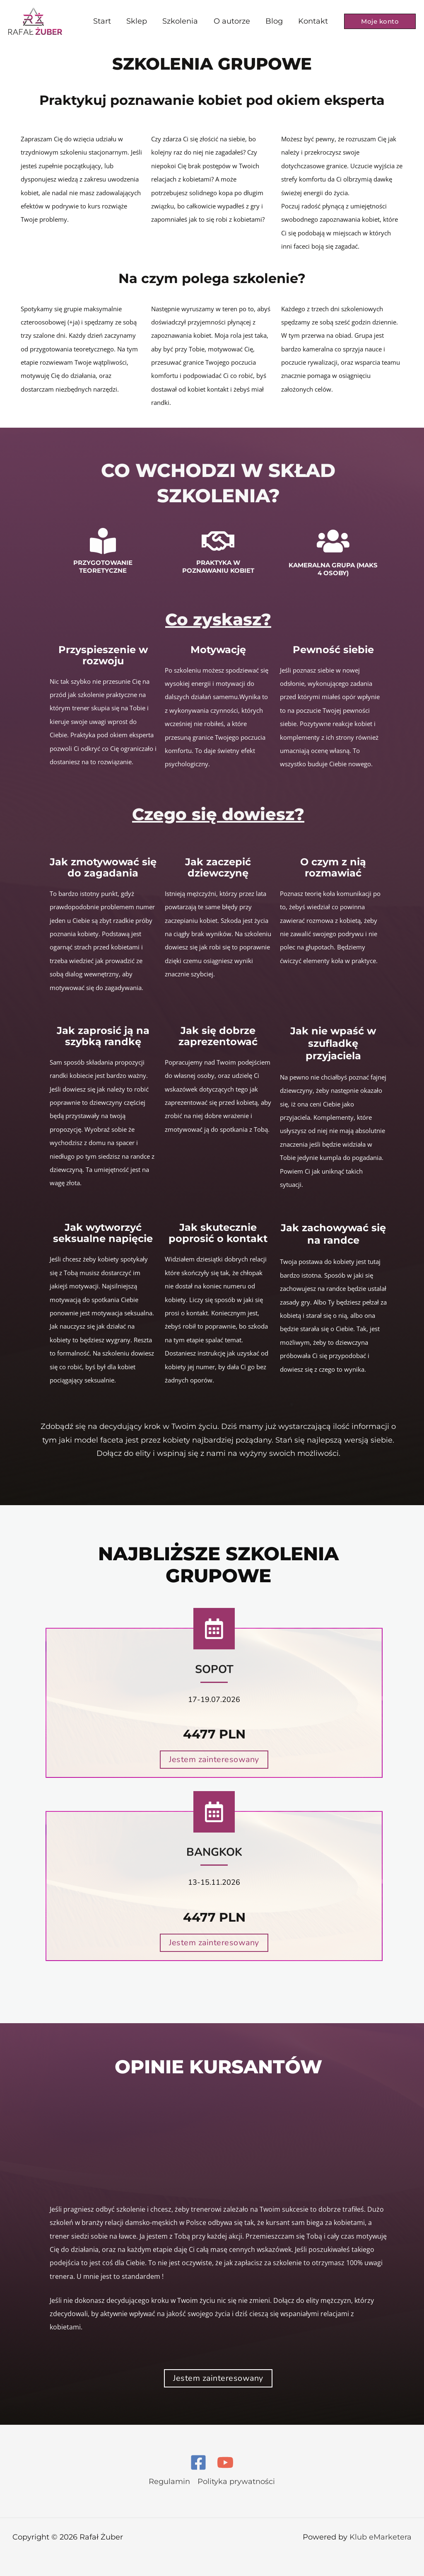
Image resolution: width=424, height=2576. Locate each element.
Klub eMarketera (380, 2537)
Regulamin (169, 2481)
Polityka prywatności (236, 2481)
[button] (380, 21)
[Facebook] (198, 2462)
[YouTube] (225, 2462)
